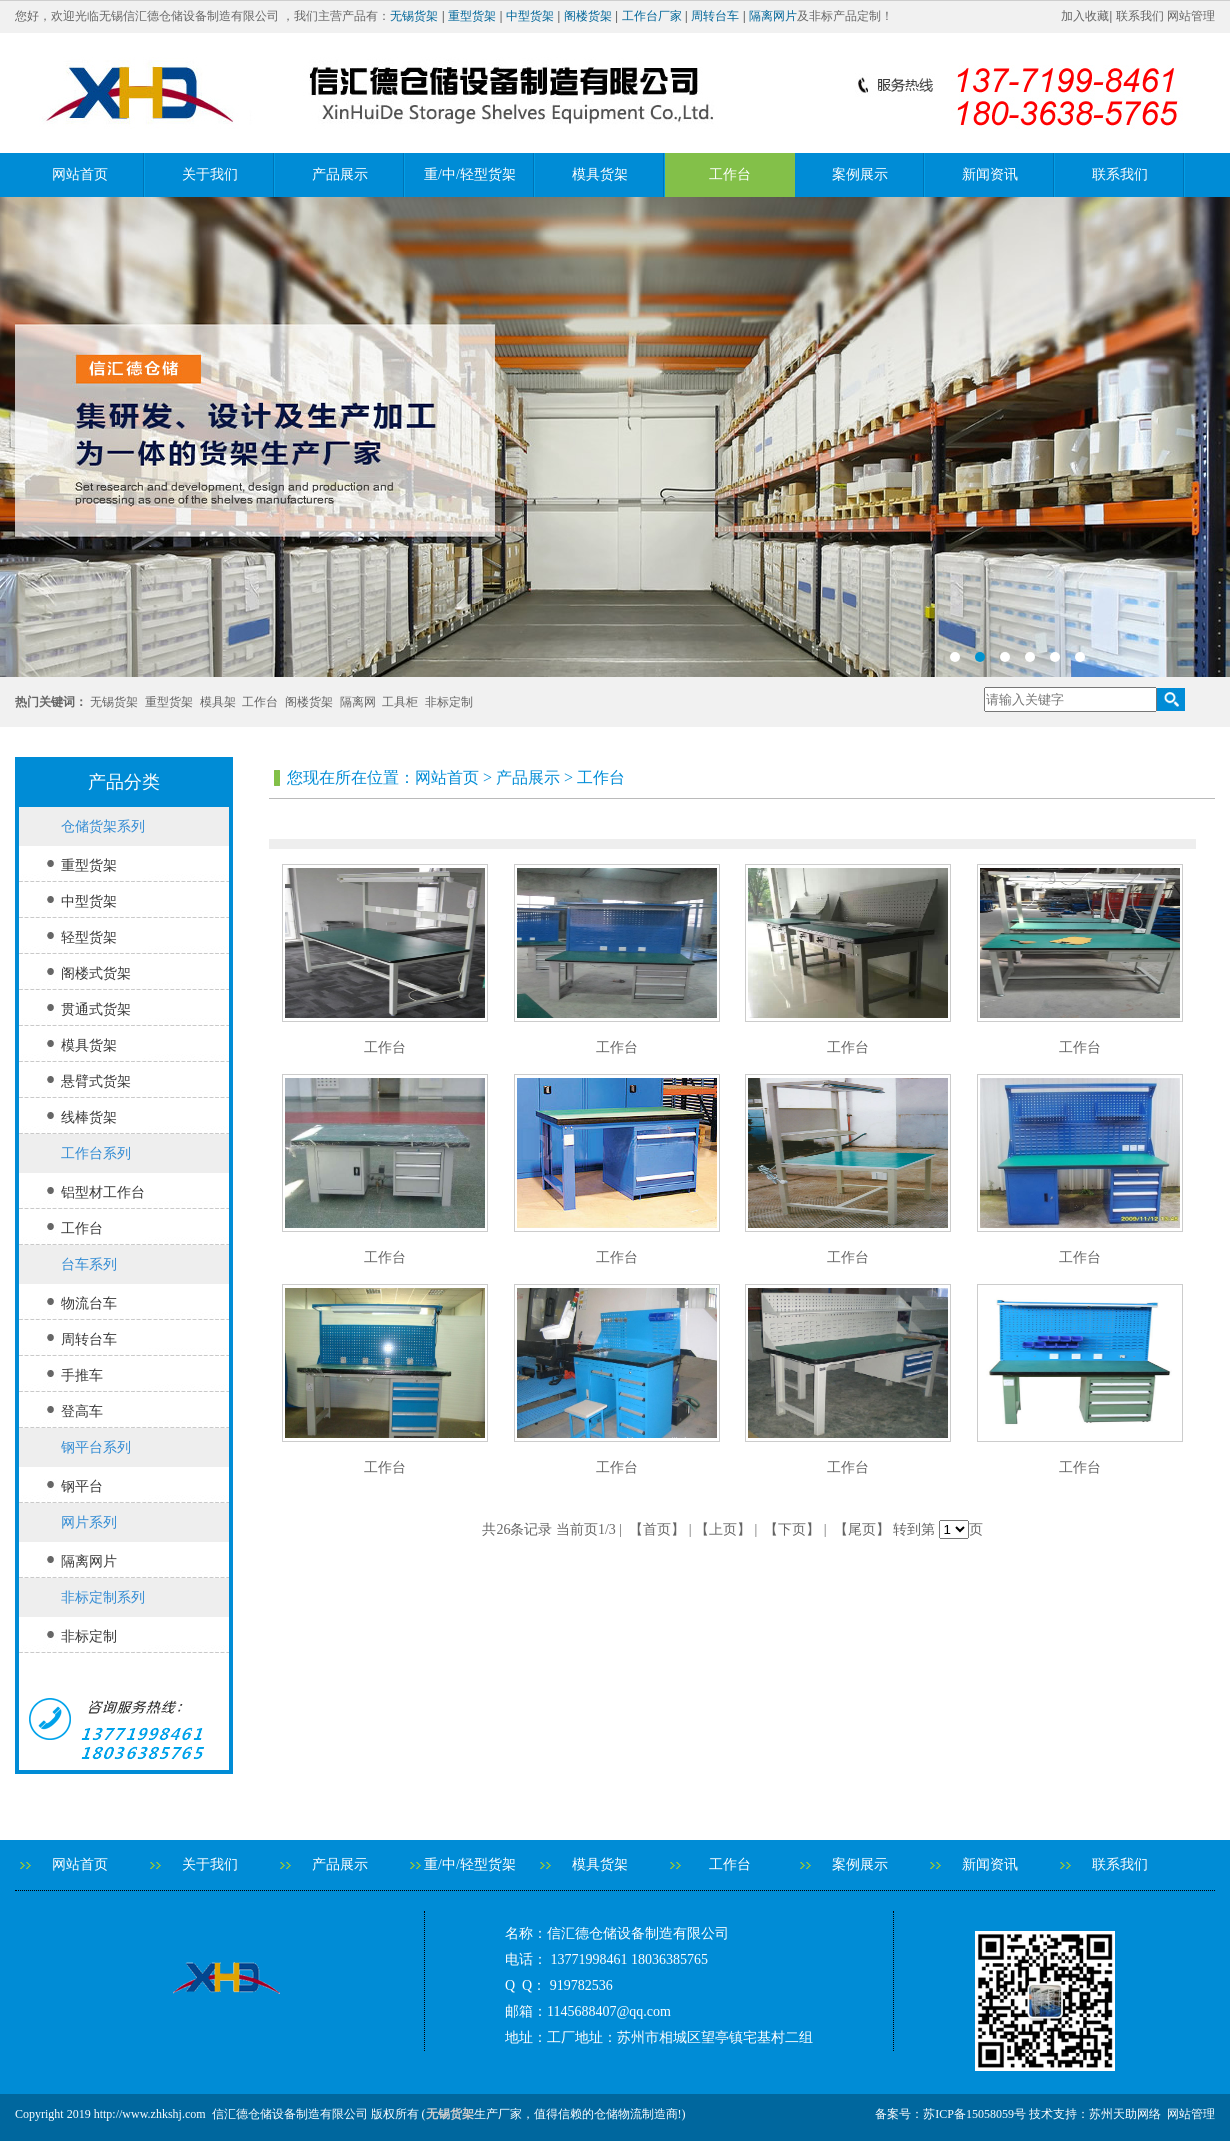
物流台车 (89, 1303)
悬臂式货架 (96, 1081)
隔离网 (358, 702)
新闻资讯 (990, 174)
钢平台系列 (96, 1447)
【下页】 (792, 1529)
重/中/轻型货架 (470, 174)
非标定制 (449, 702)
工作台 (730, 174)
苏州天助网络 (1125, 2114)
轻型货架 (89, 937)
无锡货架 (414, 16)
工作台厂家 (652, 16)
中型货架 (530, 16)
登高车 (82, 1411)
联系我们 (1140, 16)
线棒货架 (89, 1117)
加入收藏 (1085, 16)
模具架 (218, 702)
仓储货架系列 (103, 826)
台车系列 (89, 1264)
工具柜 (400, 702)
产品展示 (340, 174)
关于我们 (210, 174)
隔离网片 (773, 16)
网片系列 (89, 1522)
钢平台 (82, 1486)
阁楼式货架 (96, 973)
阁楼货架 (588, 16)
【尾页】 (862, 1529)
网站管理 (1191, 16)
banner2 (615, 437)
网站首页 (80, 174)
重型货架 (472, 16)
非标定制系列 (103, 1597)
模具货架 (600, 174)
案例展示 (860, 174)
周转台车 (715, 16)
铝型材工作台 (103, 1192)
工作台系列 (96, 1153)
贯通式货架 (96, 1009)
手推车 (82, 1375)
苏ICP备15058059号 (974, 2114)
